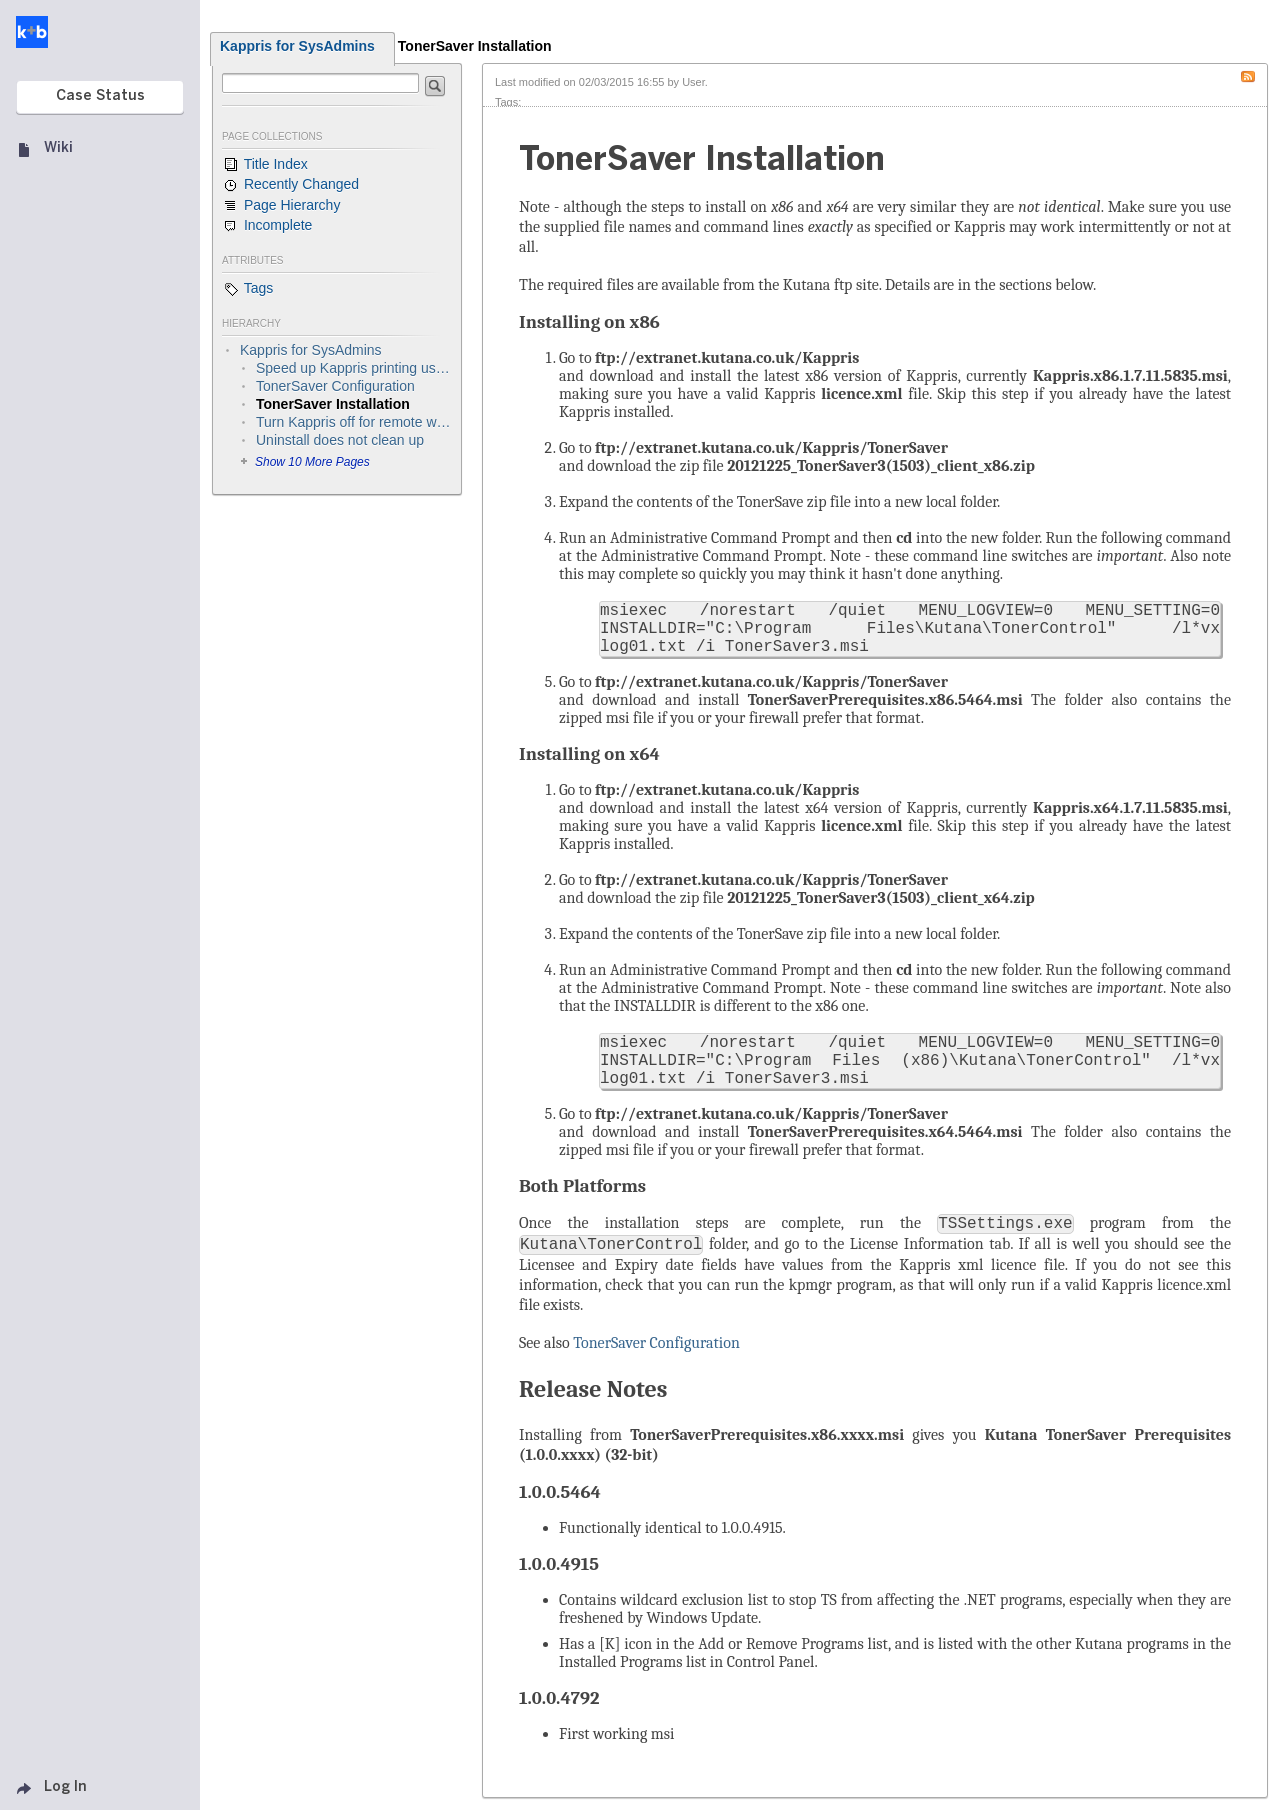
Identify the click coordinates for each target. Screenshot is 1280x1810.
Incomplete (267, 226)
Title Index (265, 165)
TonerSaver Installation (475, 46)
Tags (247, 289)
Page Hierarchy (281, 206)
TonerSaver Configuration (656, 1343)
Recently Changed (290, 185)
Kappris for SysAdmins (297, 46)
